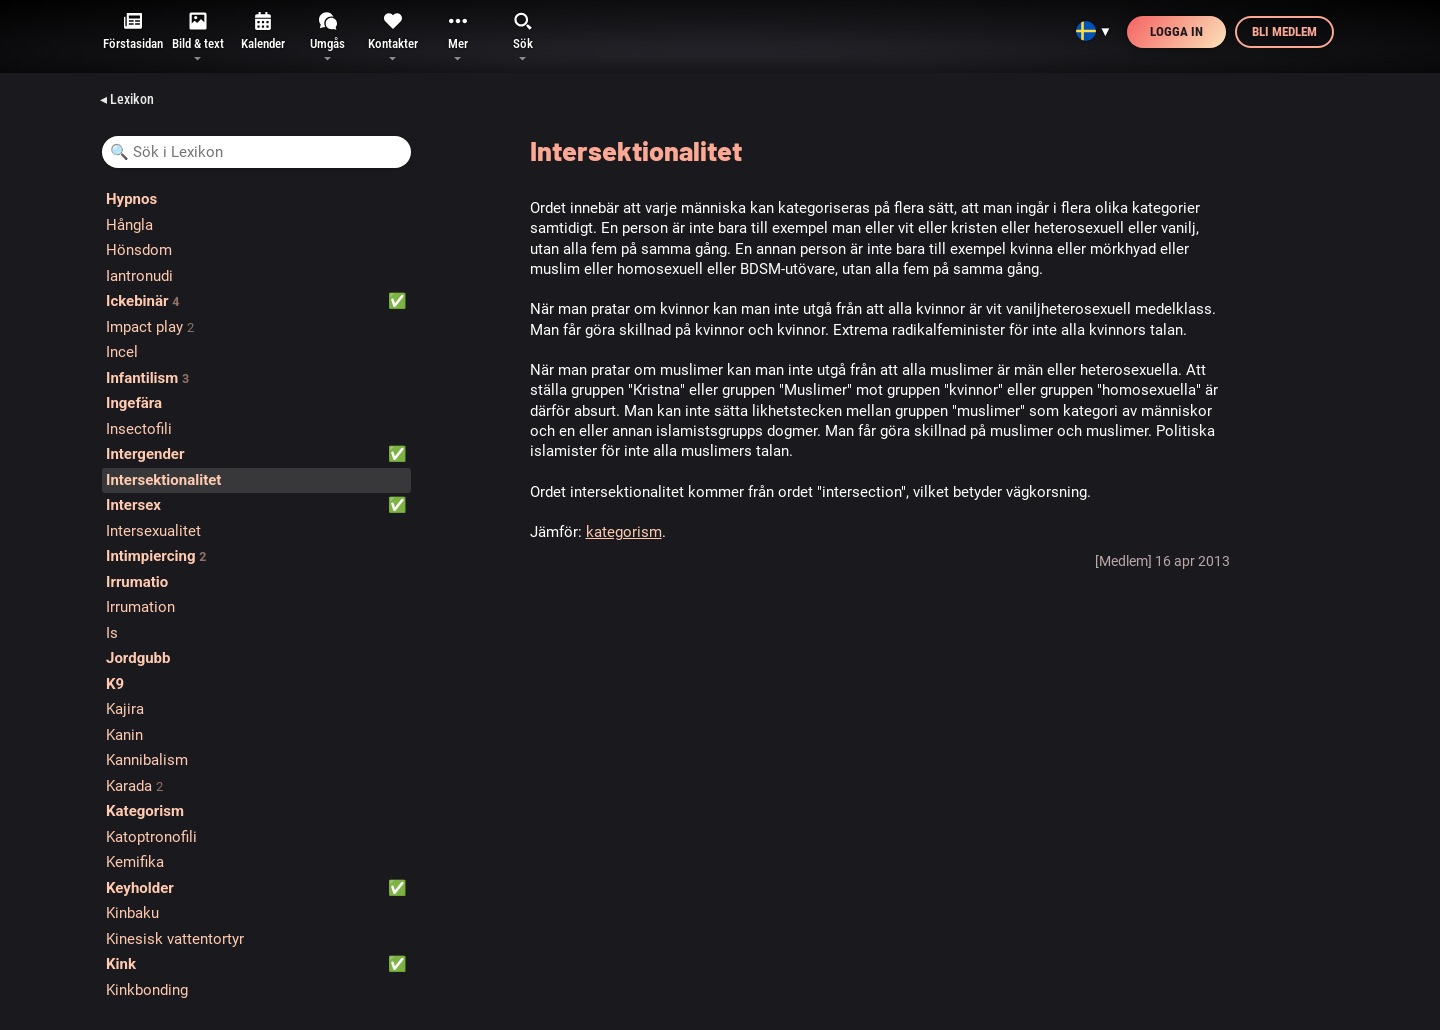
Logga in (1176, 31)
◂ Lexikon (127, 99)
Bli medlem (1284, 31)
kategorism (624, 532)
